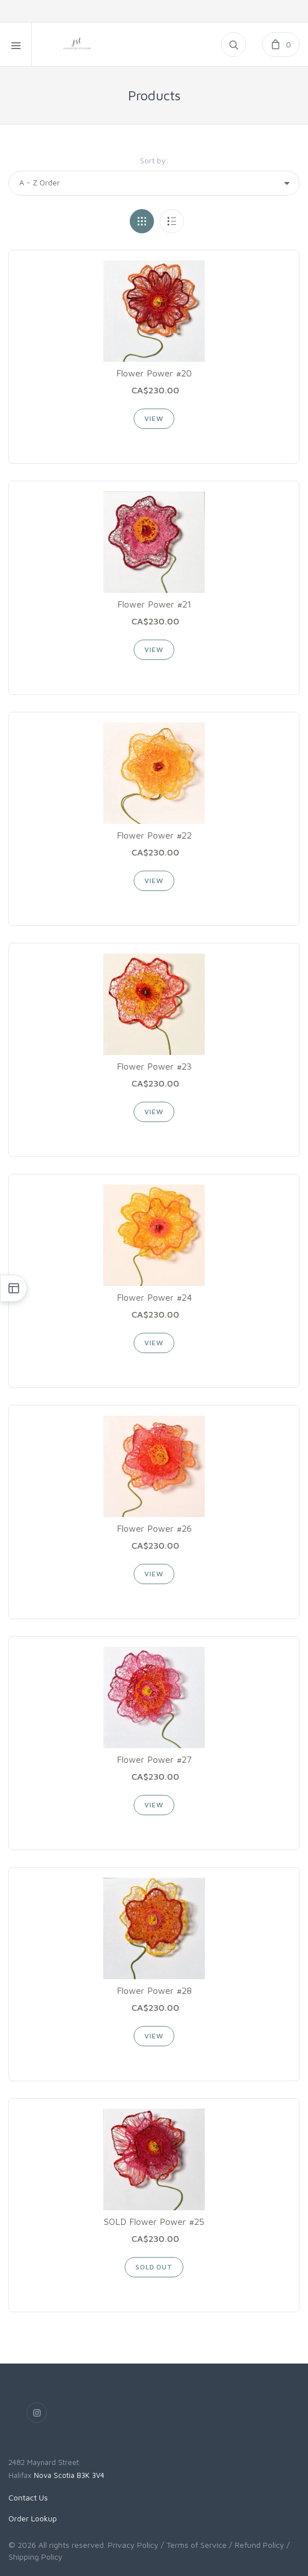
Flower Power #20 (154, 373)
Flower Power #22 (154, 835)
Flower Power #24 (154, 1297)
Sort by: (154, 160)
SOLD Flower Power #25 (154, 2221)
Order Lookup (32, 2518)
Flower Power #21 (154, 604)
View (153, 418)
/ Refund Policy (256, 2545)
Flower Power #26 (154, 1528)
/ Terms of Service (194, 2545)
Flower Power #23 (154, 1066)
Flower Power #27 (154, 1759)
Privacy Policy (133, 2545)
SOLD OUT (154, 2267)
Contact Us (28, 2497)
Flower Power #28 (154, 1990)
